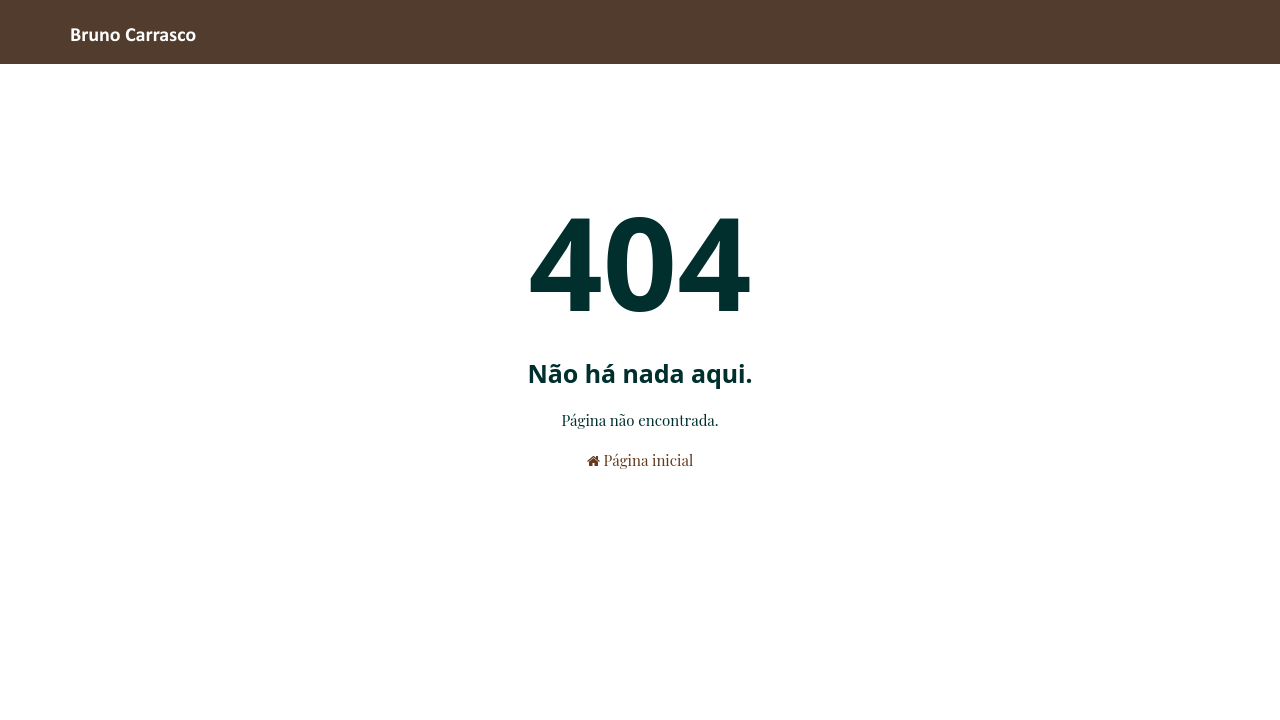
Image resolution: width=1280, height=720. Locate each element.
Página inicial (640, 460)
